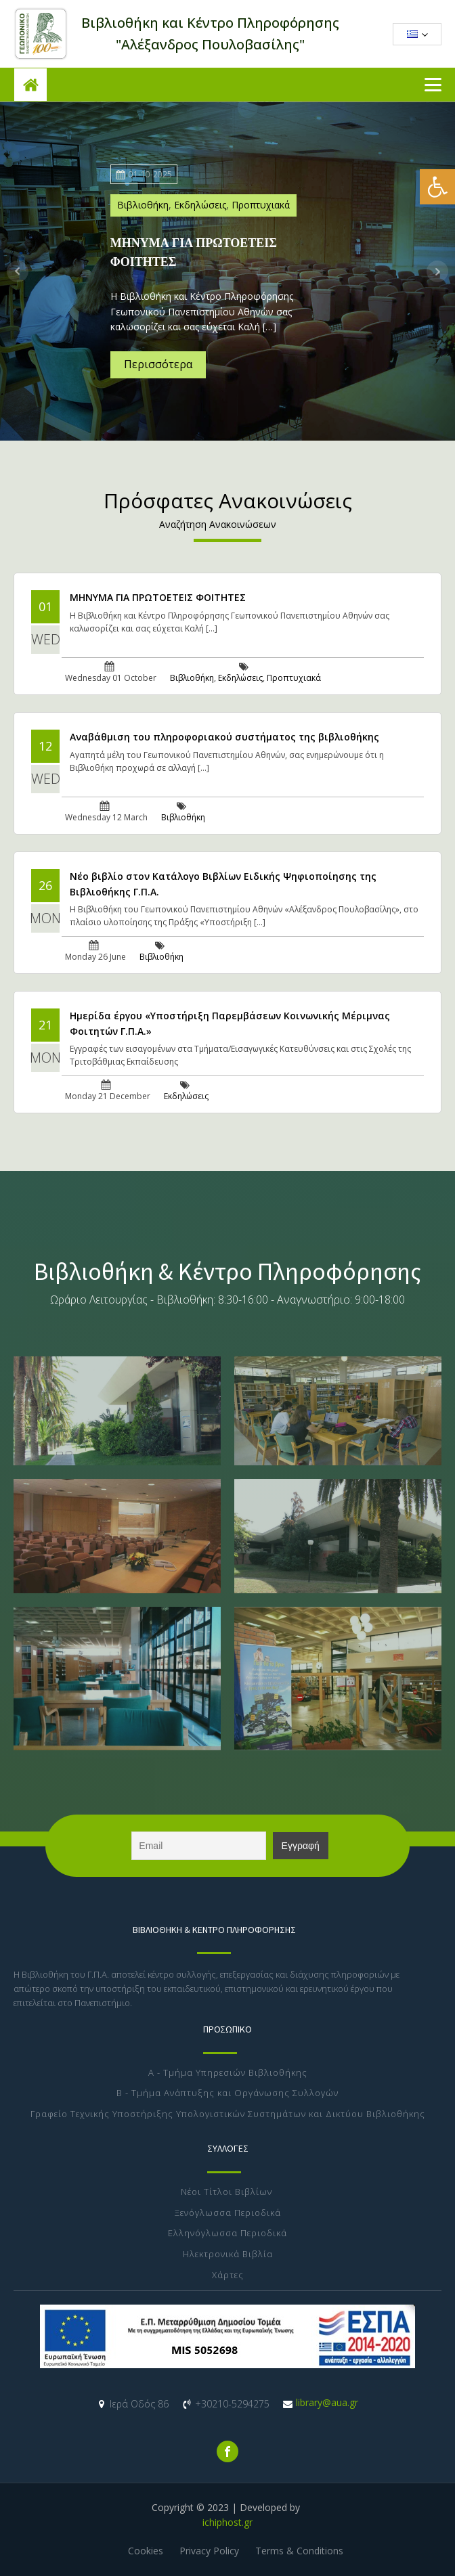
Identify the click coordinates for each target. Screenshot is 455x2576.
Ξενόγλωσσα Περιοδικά (228, 2213)
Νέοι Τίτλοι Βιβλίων (228, 2192)
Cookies (145, 2550)
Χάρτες (228, 2275)
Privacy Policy (209, 2550)
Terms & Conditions (299, 2550)
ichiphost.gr (227, 2522)
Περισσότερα (158, 364)
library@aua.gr (327, 2402)
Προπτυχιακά (261, 204)
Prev (17, 271)
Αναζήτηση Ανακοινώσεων (217, 524)
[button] (437, 186)
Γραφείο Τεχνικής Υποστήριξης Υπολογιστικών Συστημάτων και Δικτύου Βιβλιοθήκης (227, 2114)
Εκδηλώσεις (200, 204)
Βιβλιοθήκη (143, 204)
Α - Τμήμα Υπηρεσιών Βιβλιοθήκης (227, 2073)
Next (437, 271)
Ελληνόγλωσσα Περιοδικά (227, 2233)
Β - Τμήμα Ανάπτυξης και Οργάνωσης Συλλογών (227, 2093)
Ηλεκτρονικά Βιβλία (228, 2254)
